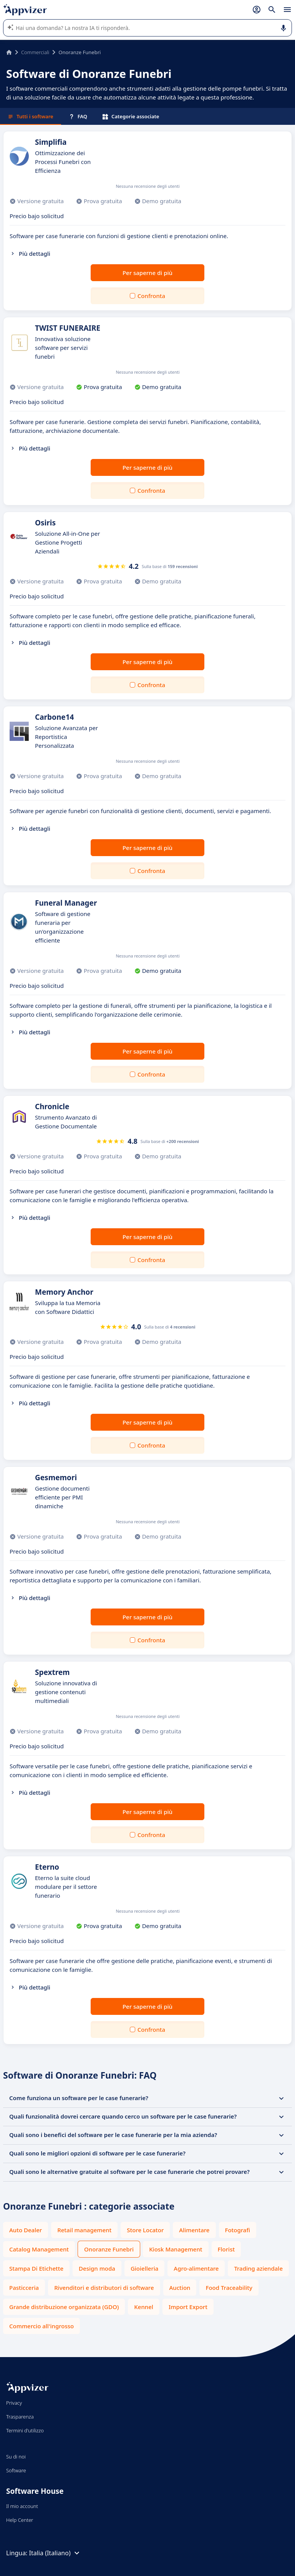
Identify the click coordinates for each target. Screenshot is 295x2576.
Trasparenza (20, 2416)
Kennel (143, 2307)
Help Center (19, 2519)
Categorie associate (131, 116)
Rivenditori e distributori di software (104, 2287)
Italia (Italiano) (55, 2553)
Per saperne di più (147, 273)
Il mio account (22, 2506)
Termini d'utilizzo (25, 2430)
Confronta (151, 296)
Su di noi (16, 2456)
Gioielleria (144, 2268)
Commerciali (35, 52)
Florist (226, 2249)
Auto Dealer (25, 2230)
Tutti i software (30, 116)
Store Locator (145, 2230)
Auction (180, 2287)
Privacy (14, 2402)
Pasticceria (24, 2287)
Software (16, 2470)
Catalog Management (39, 2249)
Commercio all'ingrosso (41, 2326)
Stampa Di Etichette (36, 2268)
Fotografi (237, 2230)
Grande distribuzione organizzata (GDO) (64, 2307)
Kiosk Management (175, 2249)
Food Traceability (229, 2287)
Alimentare (194, 2230)
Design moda (97, 2268)
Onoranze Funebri (109, 2249)
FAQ (78, 116)
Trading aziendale (258, 2268)
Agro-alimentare (196, 2268)
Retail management (84, 2230)
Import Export (188, 2307)
